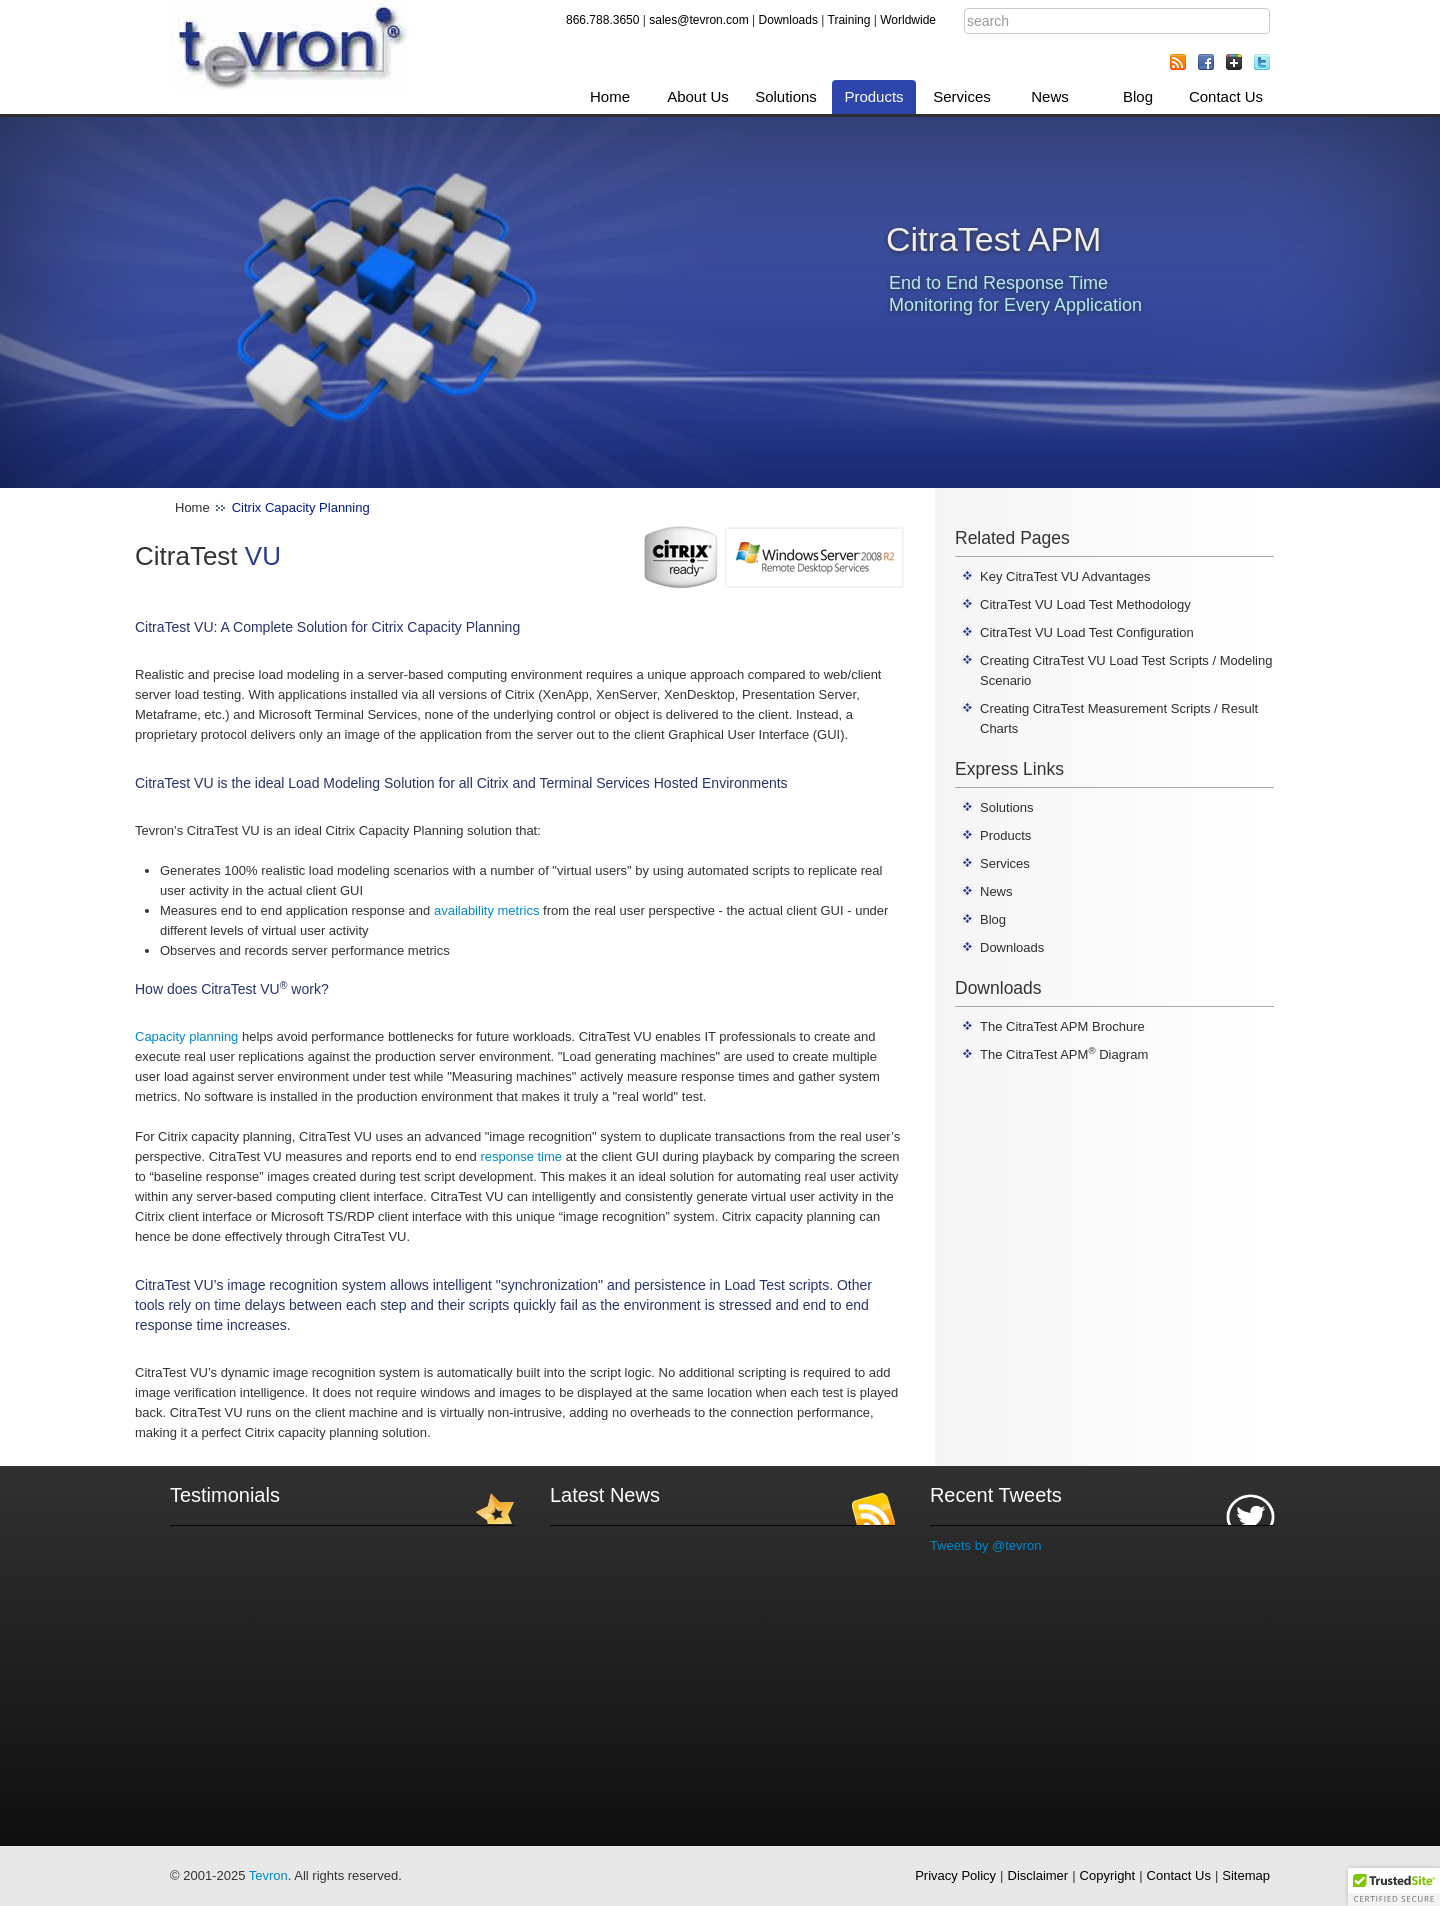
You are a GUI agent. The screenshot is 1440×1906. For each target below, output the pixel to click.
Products (873, 96)
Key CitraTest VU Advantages (1065, 576)
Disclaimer (1038, 1875)
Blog (1138, 96)
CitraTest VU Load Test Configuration (1087, 632)
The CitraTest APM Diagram (1064, 1054)
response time (521, 1156)
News (1050, 96)
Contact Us (1226, 96)
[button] (1394, 1887)
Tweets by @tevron (985, 1545)
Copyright (1108, 1875)
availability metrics (486, 910)
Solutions (786, 96)
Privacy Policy (955, 1875)
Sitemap (1246, 1875)
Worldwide (908, 20)
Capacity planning (186, 1036)
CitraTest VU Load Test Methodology (1085, 604)
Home (610, 96)
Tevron (268, 1875)
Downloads (788, 20)
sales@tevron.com (699, 20)
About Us (698, 96)
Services (962, 96)
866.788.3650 (602, 20)
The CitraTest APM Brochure (1062, 1026)
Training (849, 20)
